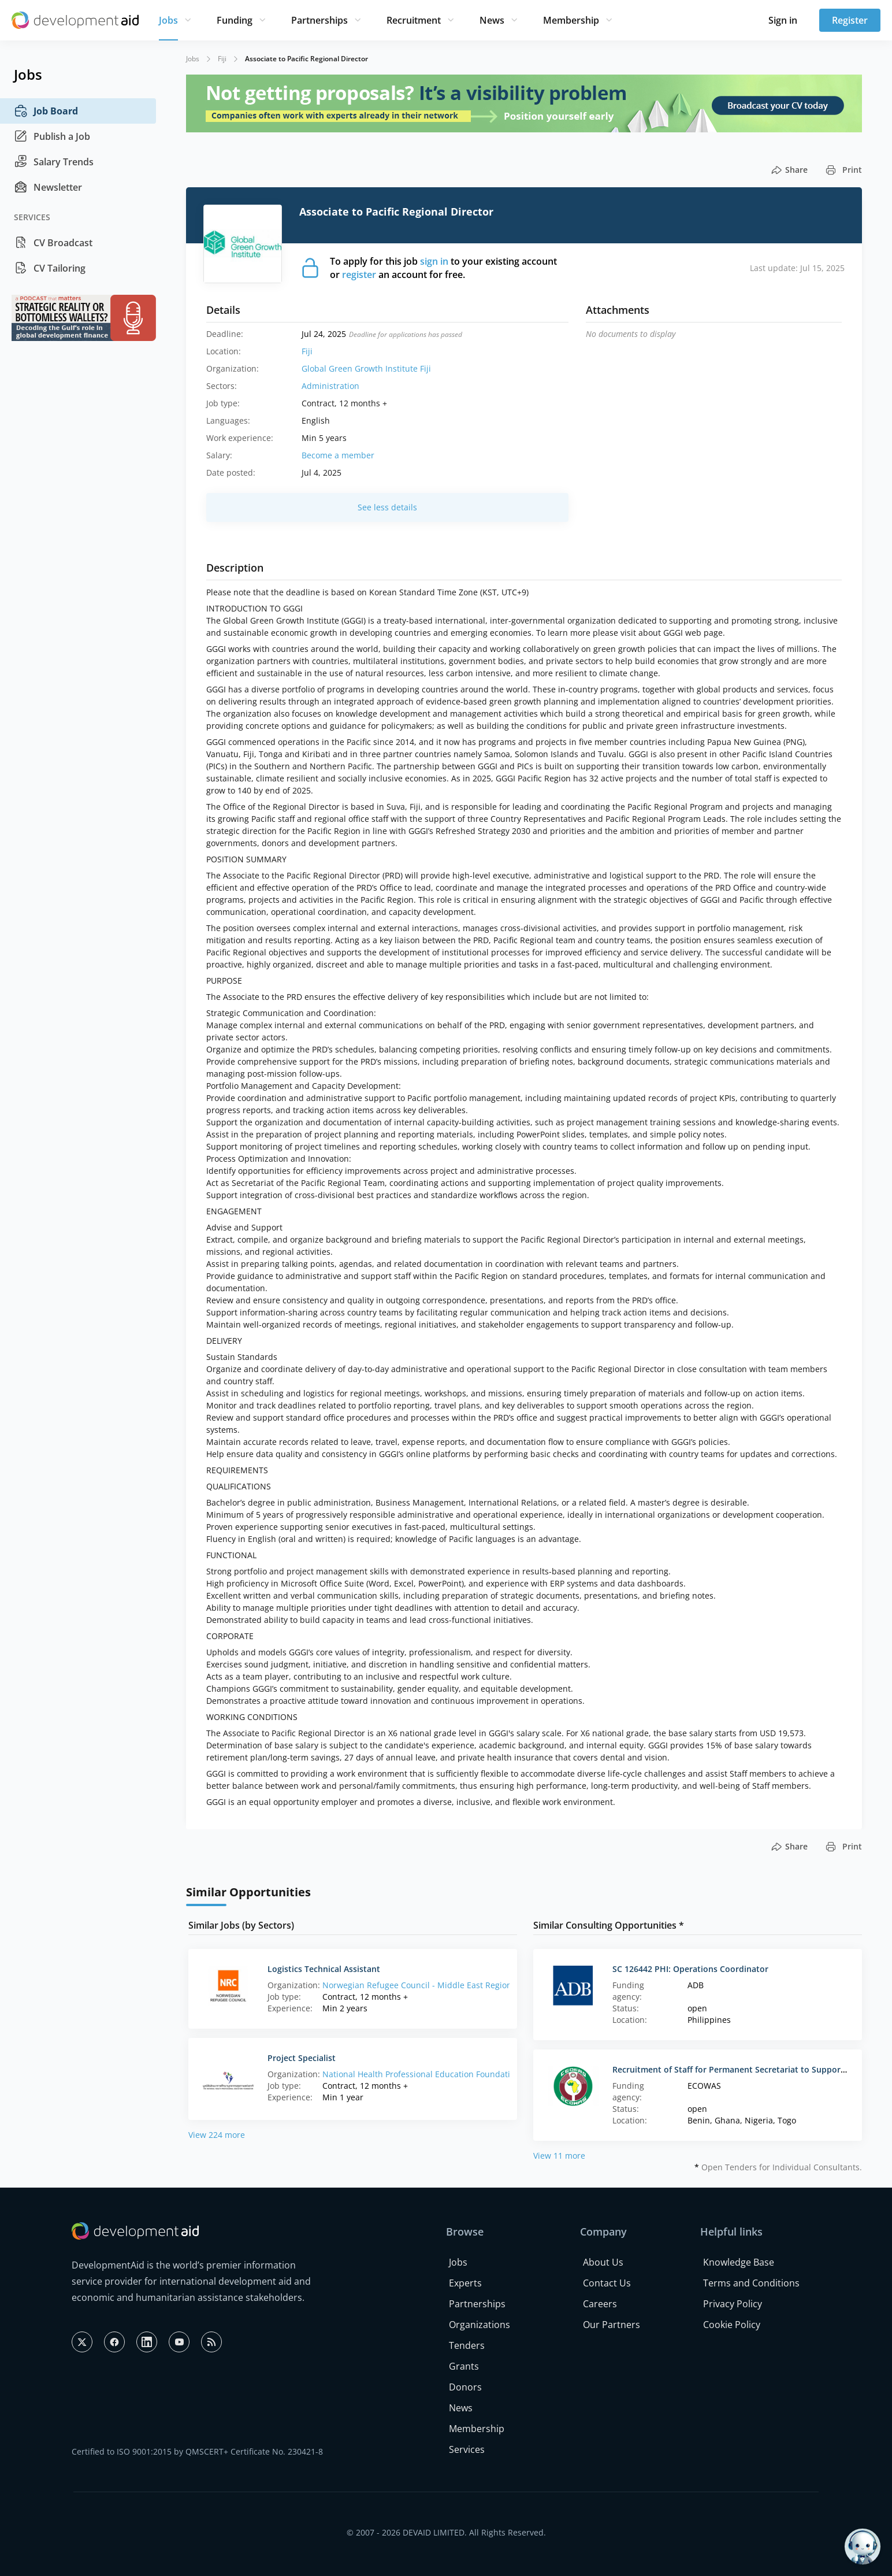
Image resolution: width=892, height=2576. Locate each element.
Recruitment (413, 20)
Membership (571, 20)
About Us (603, 2262)
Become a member (338, 455)
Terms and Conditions (751, 2283)
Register (850, 20)
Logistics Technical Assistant (323, 1968)
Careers (600, 2303)
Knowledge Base (738, 2262)
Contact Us (607, 2283)
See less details (387, 507)
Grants (464, 2366)
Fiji (222, 59)
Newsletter (48, 187)
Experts (465, 2283)
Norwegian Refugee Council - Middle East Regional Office (433, 1985)
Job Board (46, 111)
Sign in (782, 20)
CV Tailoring (50, 268)
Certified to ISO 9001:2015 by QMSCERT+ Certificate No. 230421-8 (197, 2451)
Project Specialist (301, 2057)
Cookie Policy (731, 2324)
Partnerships (319, 20)
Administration (330, 385)
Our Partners (611, 2324)
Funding (234, 20)
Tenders (467, 2345)
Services (467, 2449)
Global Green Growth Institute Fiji (366, 368)
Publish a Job (52, 136)
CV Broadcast (53, 243)
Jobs (168, 20)
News (492, 20)
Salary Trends (54, 162)
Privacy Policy (732, 2303)
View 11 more (559, 2155)
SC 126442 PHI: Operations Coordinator (690, 1968)
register (359, 274)
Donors (465, 2387)
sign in (434, 261)
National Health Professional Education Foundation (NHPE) (435, 2074)
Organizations (479, 2324)
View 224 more (216, 2134)
